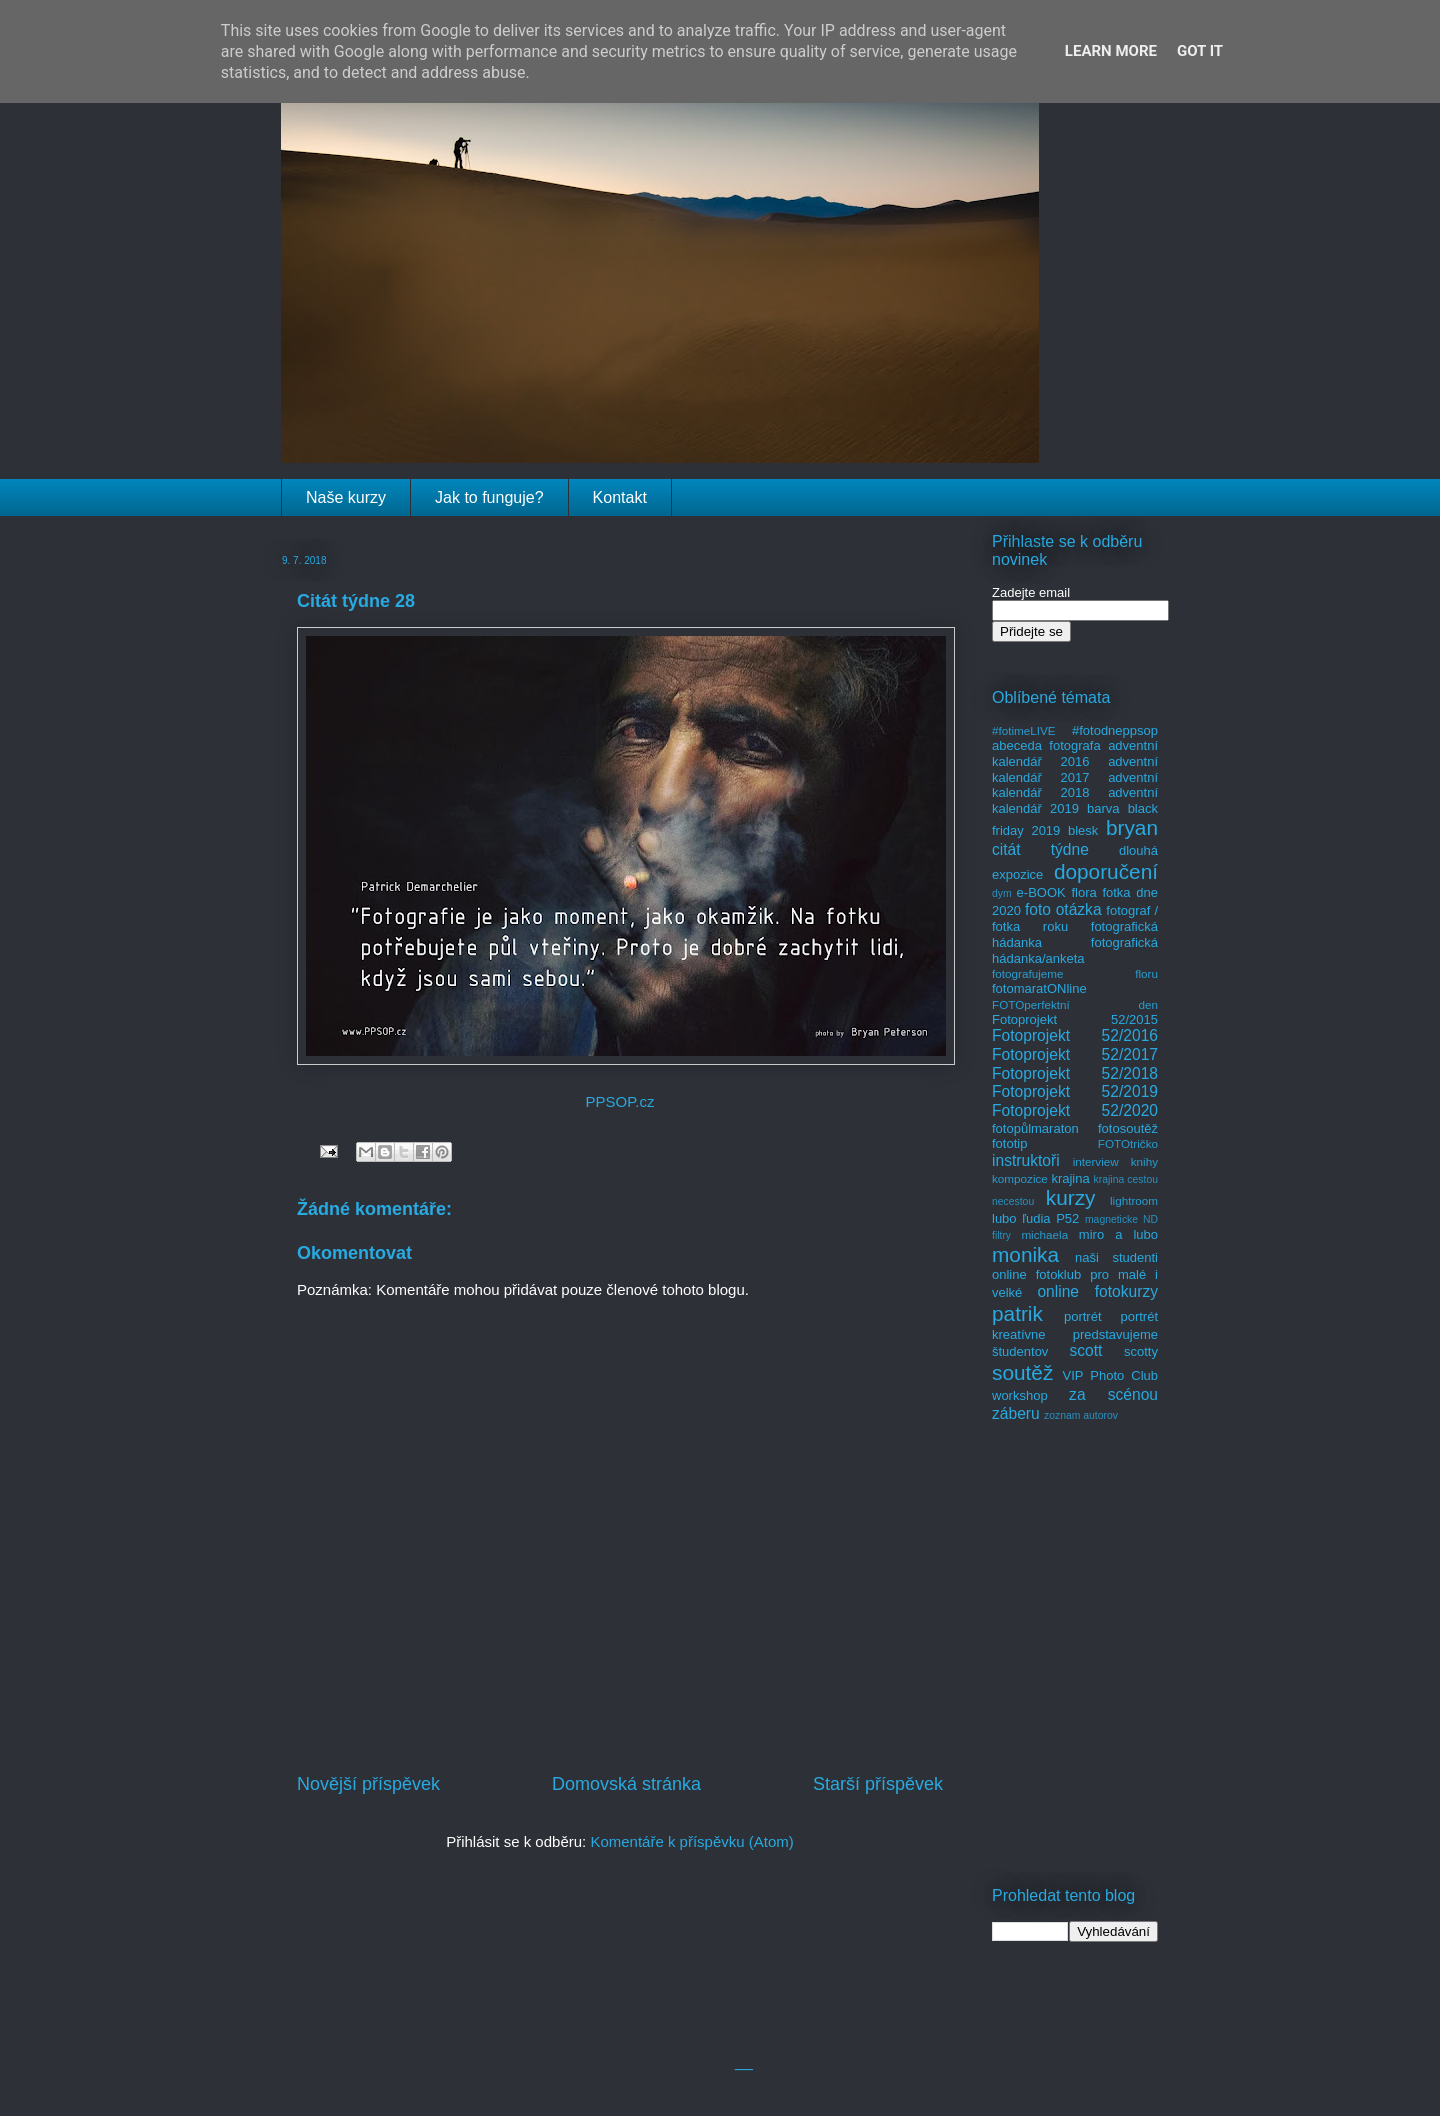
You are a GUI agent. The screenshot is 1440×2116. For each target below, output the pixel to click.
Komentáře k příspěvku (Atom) (691, 1841)
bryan (1132, 827)
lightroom (1134, 1200)
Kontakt (620, 497)
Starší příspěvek (878, 1784)
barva (1103, 808)
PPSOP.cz (620, 1101)
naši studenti (1116, 1257)
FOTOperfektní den (1075, 1004)
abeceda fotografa (1046, 745)
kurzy (1071, 1197)
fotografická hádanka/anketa (1075, 950)
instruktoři (1026, 1160)
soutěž (1022, 1372)
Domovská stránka (626, 1784)
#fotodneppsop (1115, 730)
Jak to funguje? (489, 497)
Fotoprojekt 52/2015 (1075, 1019)
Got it (1200, 51)
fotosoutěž (1128, 1128)
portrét (1083, 1316)
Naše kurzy (346, 497)
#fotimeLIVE (1024, 730)
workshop (1020, 1395)
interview (1096, 1161)
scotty (1141, 1351)
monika (1025, 1254)
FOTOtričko (1128, 1143)
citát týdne (1040, 849)
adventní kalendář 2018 (1075, 785)
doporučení (1106, 871)
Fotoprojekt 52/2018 (1075, 1073)
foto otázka (1063, 909)
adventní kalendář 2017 (1075, 769)
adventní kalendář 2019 (1075, 800)
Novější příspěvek (368, 1784)
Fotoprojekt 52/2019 (1075, 1091)
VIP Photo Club (1111, 1375)
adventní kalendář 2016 (1075, 753)
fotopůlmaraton (1035, 1128)
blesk (1083, 830)
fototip (1009, 1143)
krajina (1070, 1178)
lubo (1004, 1218)
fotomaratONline (1039, 988)
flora (1083, 892)
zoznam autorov (1081, 1415)
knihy (1144, 1161)
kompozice (1020, 1178)
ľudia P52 (1050, 1218)
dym (1002, 893)
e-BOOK (1041, 892)
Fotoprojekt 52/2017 (1075, 1054)
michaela (1044, 1234)
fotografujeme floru (1075, 973)
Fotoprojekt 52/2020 (1075, 1110)
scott (1085, 1350)
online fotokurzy (1097, 1291)
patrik (1017, 1313)
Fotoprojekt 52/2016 (1075, 1035)
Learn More (1111, 51)
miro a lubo (1118, 1234)
